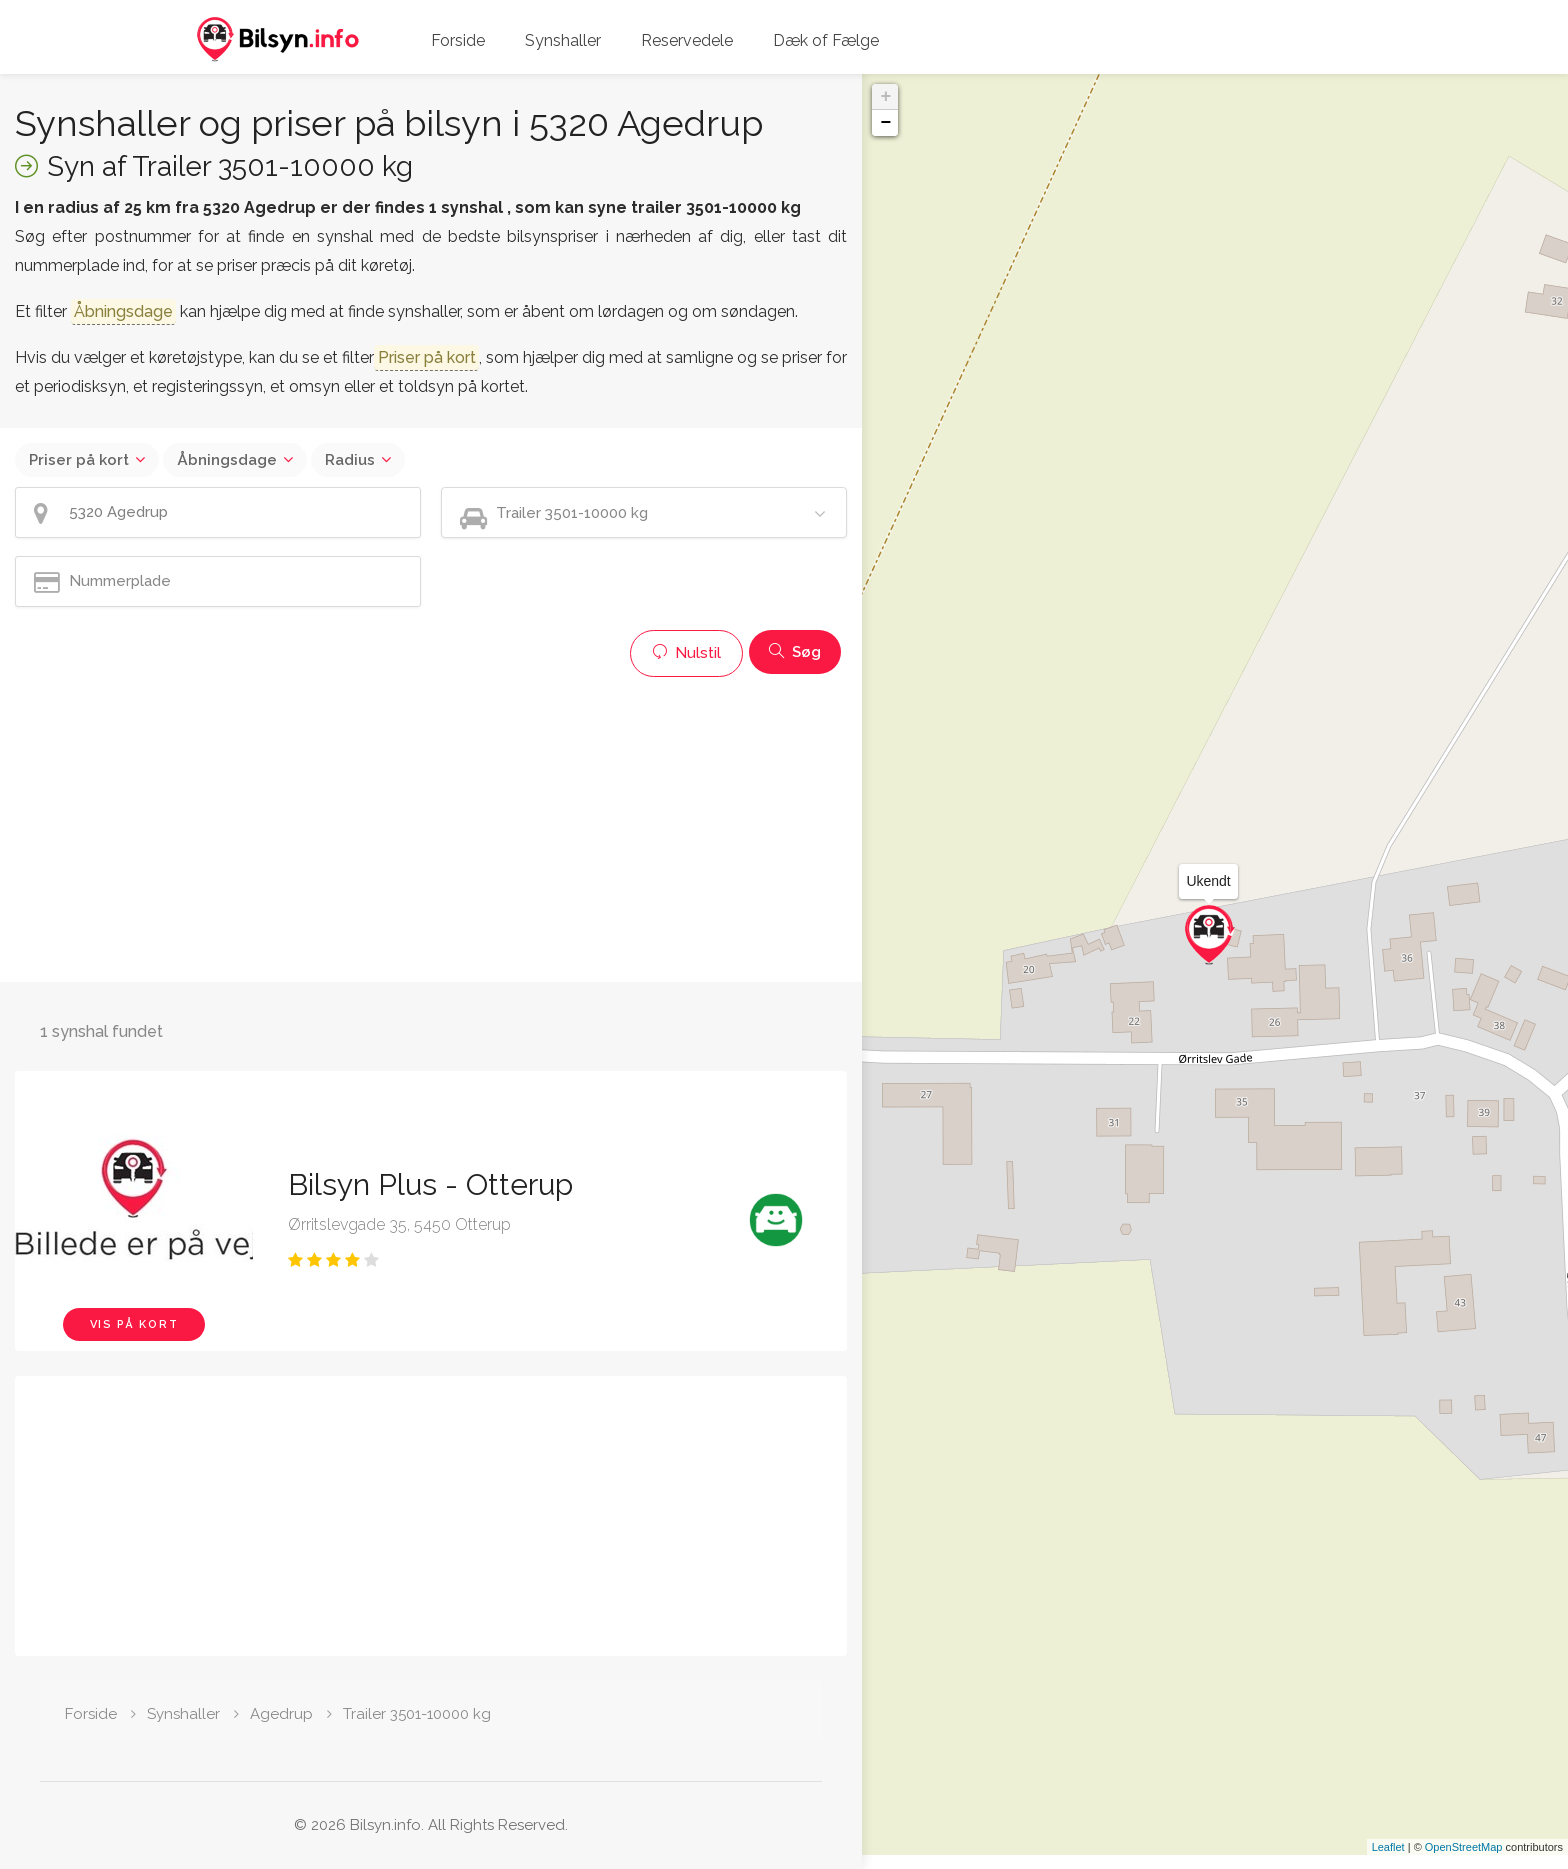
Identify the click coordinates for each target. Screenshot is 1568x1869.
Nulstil (686, 653)
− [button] (885, 123)
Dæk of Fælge (826, 40)
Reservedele (687, 40)
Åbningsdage (227, 460)
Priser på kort (79, 460)
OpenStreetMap (1464, 1861)
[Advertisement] (431, 827)
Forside (458, 40)
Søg (795, 652)
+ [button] (885, 97)
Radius (350, 460)
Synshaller (563, 40)
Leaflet (1388, 1861)
